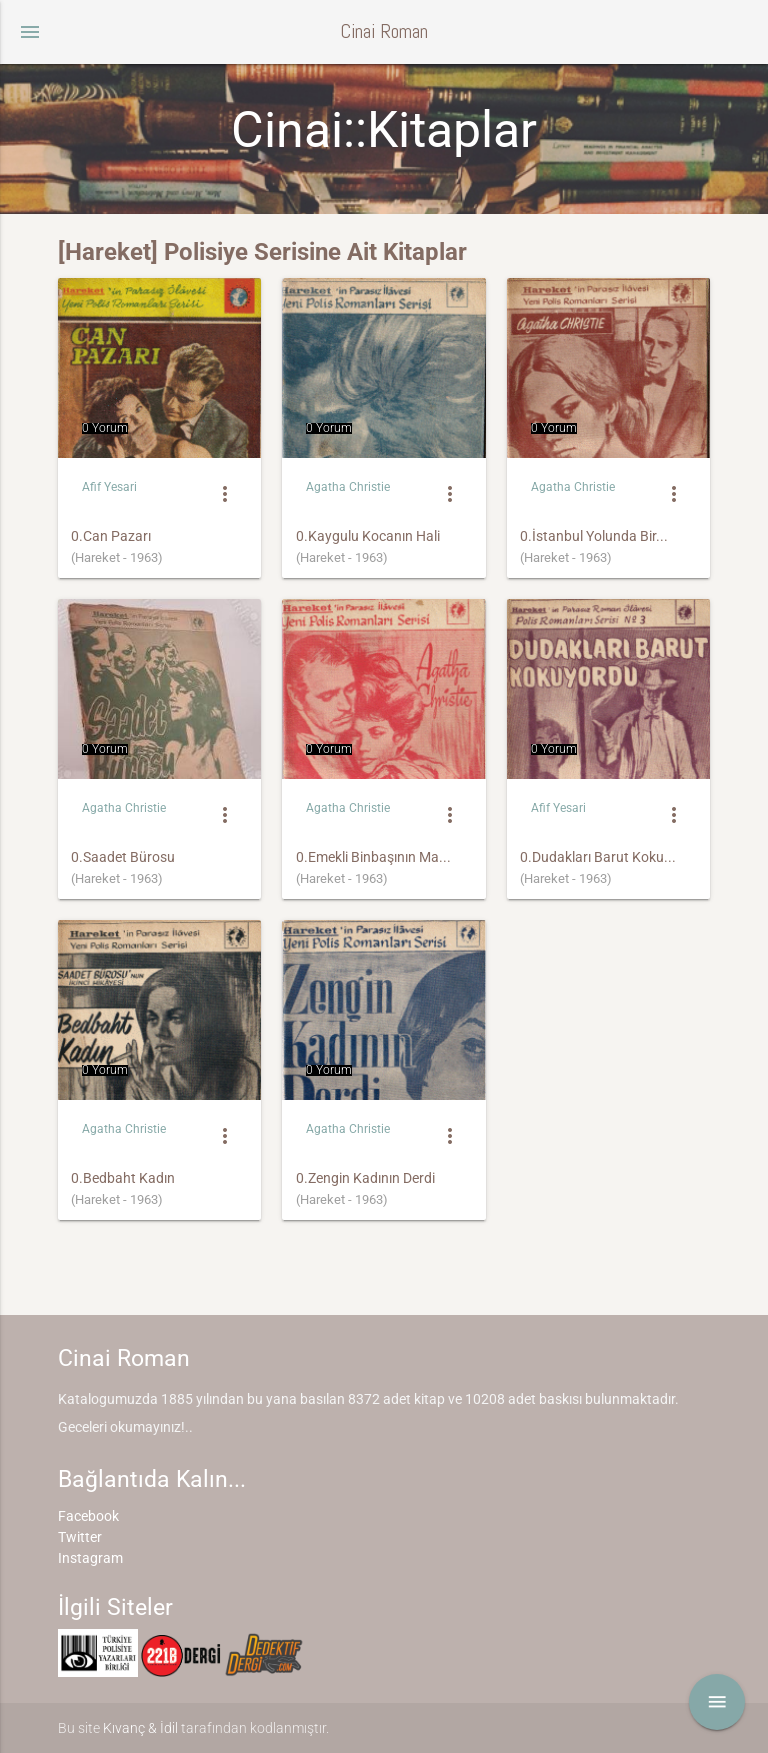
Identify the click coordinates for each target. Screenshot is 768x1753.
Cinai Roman (384, 31)
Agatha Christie (348, 487)
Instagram (90, 1558)
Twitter (80, 1537)
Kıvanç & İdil (140, 1728)
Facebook (88, 1516)
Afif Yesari (109, 487)
